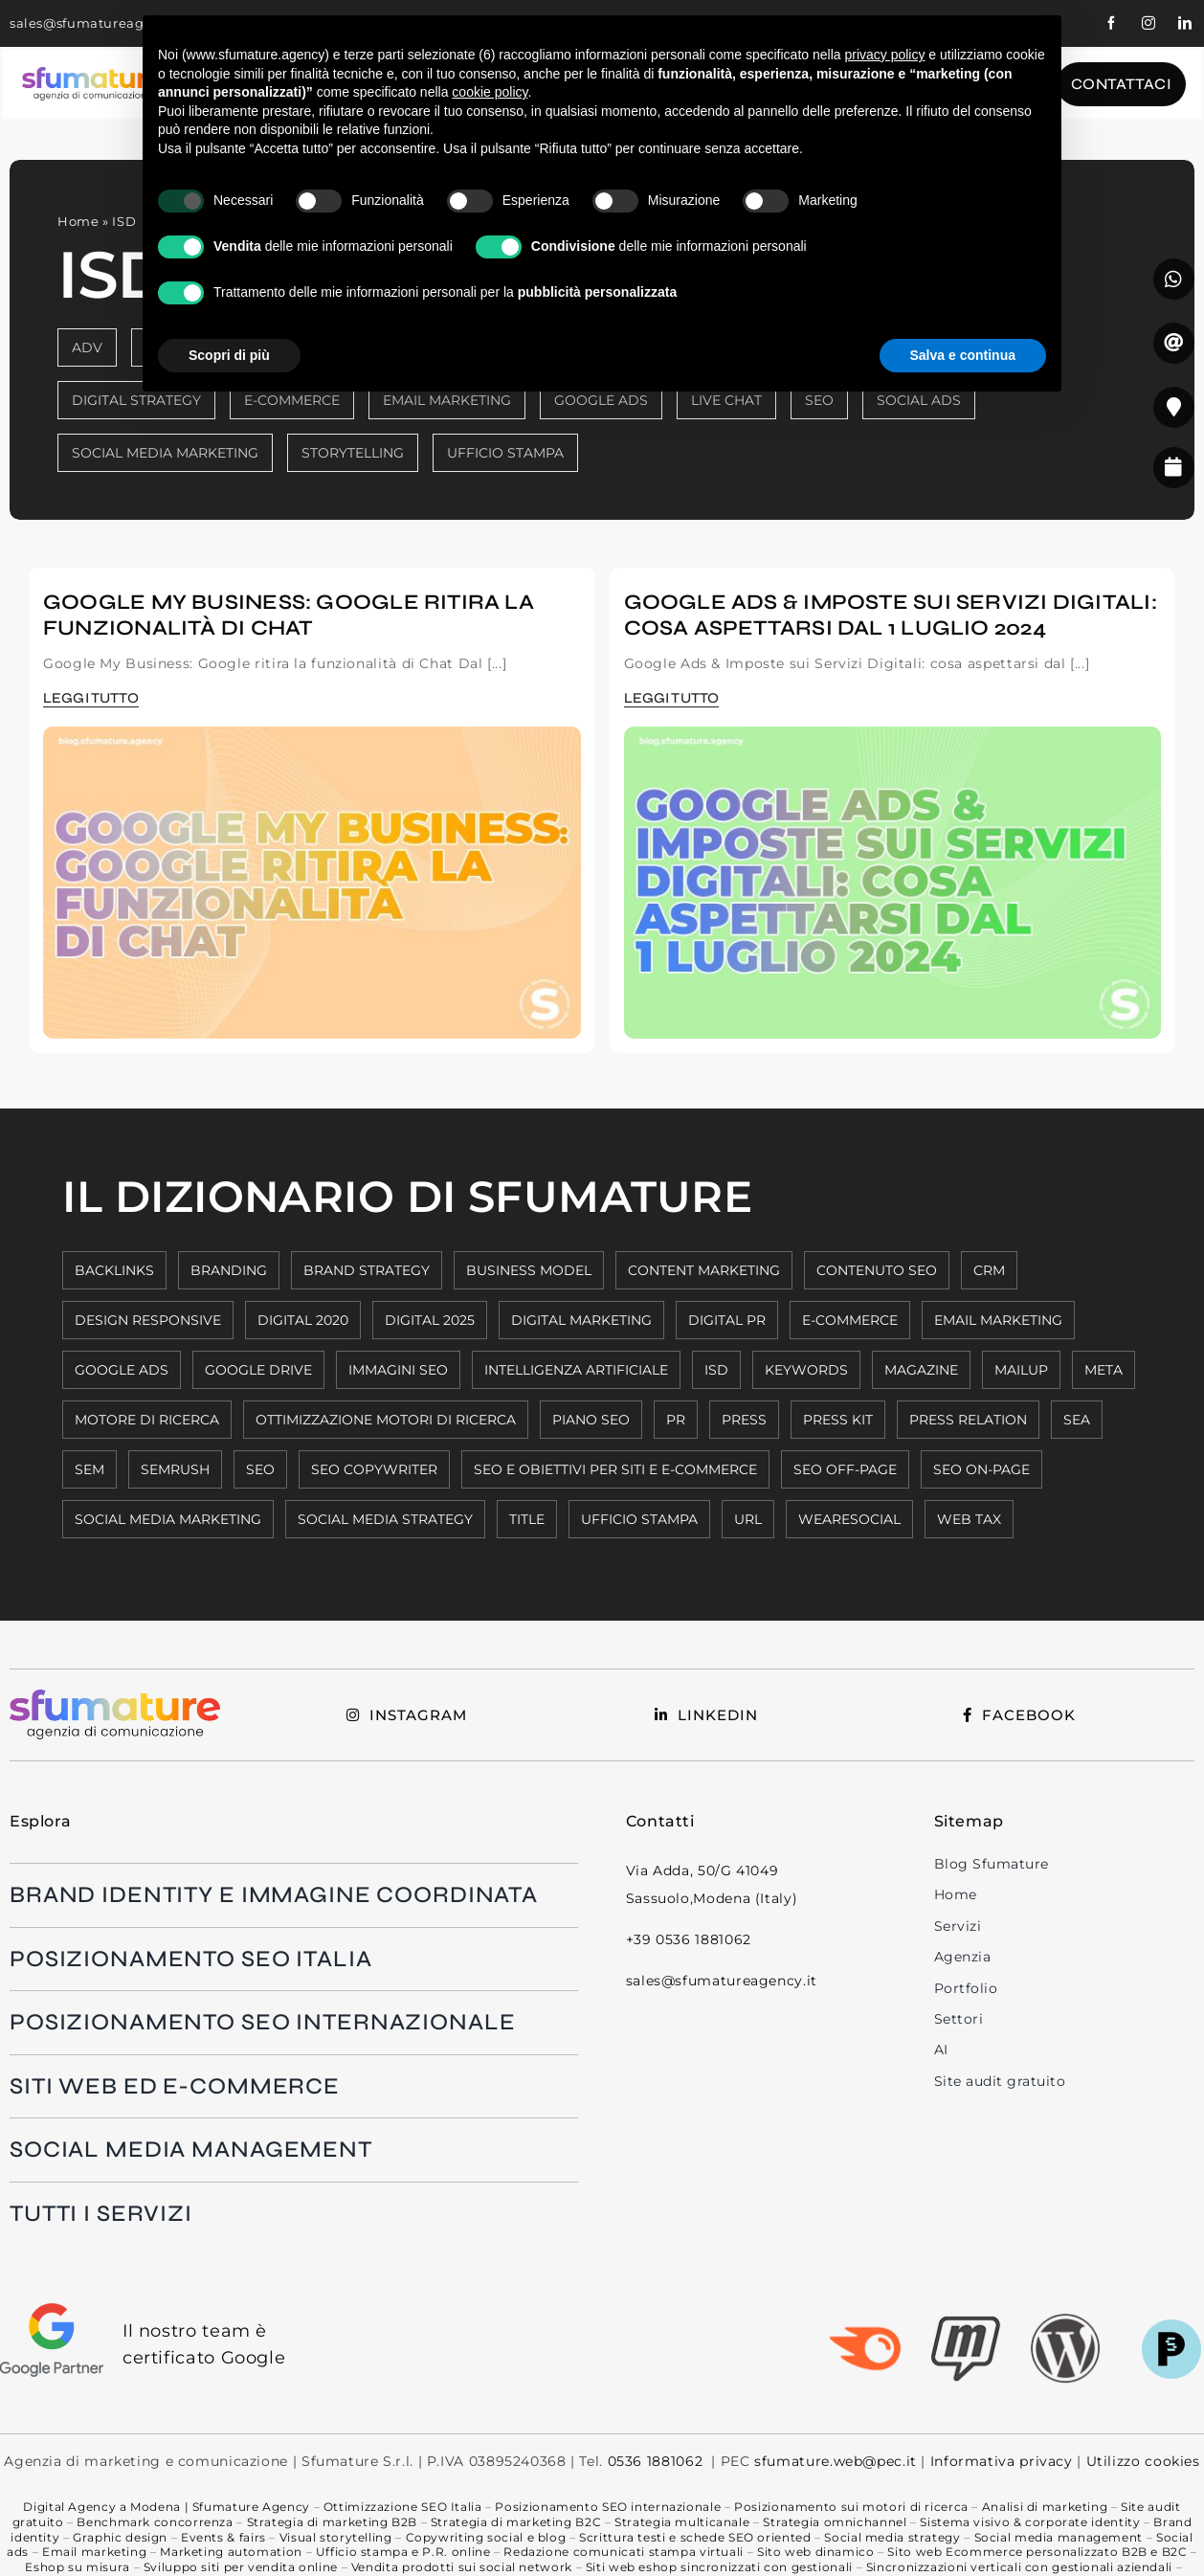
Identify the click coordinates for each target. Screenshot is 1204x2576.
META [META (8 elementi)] (1103, 1369)
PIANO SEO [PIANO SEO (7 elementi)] (591, 1419)
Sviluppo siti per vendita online (241, 2567)
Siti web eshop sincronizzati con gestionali (719, 2567)
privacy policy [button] (884, 54)
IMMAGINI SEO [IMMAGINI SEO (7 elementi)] (398, 1369)
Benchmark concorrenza (155, 2522)
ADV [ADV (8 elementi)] (87, 347)
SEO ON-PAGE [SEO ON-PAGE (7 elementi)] (981, 1469)
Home (78, 221)
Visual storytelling (335, 2537)
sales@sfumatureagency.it (100, 23)
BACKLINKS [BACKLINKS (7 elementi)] (114, 1270)
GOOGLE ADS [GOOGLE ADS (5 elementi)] (121, 1369)
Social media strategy (892, 2537)
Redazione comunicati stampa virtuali (623, 2551)
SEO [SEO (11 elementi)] (260, 1469)
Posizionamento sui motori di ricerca (851, 2506)
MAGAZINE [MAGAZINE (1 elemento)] (921, 1369)
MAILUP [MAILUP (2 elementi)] (1021, 1369)
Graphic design (120, 2537)
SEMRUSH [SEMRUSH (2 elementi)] (175, 1469)
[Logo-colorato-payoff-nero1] (92, 75)
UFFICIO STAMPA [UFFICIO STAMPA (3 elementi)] (505, 452)
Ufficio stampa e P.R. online (403, 2551)
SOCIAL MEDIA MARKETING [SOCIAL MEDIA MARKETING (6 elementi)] (168, 1519)
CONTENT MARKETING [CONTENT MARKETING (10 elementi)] (704, 1270)
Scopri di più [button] (229, 355)
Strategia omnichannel (834, 2522)
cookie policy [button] (489, 92)
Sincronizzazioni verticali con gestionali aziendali (1019, 2567)
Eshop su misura (77, 2567)
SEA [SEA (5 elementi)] (1076, 1419)
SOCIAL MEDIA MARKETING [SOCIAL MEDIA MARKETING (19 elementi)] (165, 452)
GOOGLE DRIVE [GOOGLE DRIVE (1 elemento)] (258, 1369)
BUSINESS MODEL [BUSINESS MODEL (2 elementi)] (528, 1270)
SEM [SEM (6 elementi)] (89, 1469)
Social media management (1059, 2537)
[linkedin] (1185, 23)
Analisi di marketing (1045, 2506)
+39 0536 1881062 (688, 1939)
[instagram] (1149, 23)
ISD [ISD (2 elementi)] (716, 1369)
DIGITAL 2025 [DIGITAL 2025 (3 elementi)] (430, 1320)
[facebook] (1112, 23)
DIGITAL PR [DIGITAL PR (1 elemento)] (727, 1320)
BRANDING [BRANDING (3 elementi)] (228, 1270)
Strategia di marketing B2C (516, 2522)
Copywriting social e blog (486, 2537)
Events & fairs (223, 2537)
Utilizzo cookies (1140, 2461)
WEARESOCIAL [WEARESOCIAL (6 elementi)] (849, 1519)
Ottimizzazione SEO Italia (402, 2506)
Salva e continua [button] (962, 355)
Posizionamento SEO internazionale (608, 2506)
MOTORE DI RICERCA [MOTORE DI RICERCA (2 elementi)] (147, 1419)
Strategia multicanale (681, 2522)
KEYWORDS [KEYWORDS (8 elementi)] (806, 1369)
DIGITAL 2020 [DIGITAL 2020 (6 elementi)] (302, 1320)
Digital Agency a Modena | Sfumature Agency (166, 2506)
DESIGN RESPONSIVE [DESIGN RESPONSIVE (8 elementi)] (148, 1320)
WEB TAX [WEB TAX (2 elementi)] (969, 1519)
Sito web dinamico (816, 2551)
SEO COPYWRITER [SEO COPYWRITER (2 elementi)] (374, 1469)
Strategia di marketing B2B (332, 2522)
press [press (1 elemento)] (744, 1419)
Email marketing (94, 2551)
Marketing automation (231, 2551)
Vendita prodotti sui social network (461, 2567)
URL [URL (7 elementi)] (748, 1519)
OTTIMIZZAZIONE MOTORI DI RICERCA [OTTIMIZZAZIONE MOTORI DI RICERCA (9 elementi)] (386, 1419)
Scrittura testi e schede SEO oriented (695, 2537)
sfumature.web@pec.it (835, 2461)
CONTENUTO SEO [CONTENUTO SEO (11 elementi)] (876, 1270)
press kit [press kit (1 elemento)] (838, 1419)
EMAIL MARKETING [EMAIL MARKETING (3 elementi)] (998, 1320)
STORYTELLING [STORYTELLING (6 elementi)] (352, 452)
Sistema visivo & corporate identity (1030, 2522)
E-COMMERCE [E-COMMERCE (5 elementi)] (850, 1320)
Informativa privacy (1001, 2461)
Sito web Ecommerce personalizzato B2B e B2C (1037, 2551)
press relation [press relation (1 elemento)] (968, 1419)
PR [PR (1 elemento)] (675, 1419)
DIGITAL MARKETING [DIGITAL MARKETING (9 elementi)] (581, 1320)
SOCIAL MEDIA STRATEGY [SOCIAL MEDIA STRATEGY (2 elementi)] (385, 1519)
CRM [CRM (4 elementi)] (989, 1270)
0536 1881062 (655, 2461)
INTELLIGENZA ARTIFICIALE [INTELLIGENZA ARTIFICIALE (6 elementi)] (576, 1369)
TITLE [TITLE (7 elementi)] (527, 1519)
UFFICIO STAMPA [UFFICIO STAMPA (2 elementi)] (639, 1519)
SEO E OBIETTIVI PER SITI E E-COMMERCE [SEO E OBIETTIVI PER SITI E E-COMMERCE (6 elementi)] (615, 1469)
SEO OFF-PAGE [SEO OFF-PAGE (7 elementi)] (845, 1469)
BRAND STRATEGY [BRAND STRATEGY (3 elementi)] (366, 1270)
